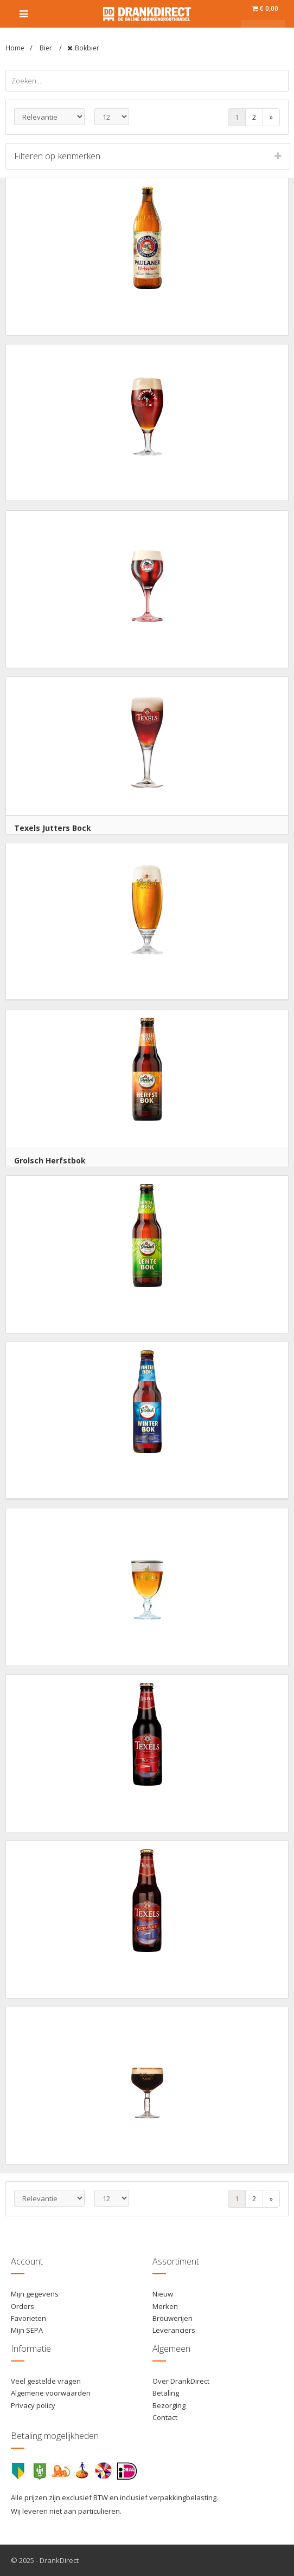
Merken (165, 2306)
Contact (164, 2417)
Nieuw (162, 2294)
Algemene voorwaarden (51, 2393)
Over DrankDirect (180, 2381)
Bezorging (169, 2405)
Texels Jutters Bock (52, 828)
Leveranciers (173, 2330)
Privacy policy (33, 2405)
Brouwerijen (172, 2318)
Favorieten (28, 2318)
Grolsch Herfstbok (50, 1160)
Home (14, 48)
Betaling (165, 2393)
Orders (22, 2306)
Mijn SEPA (27, 2330)
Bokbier (87, 48)
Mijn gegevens (35, 2294)
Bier (47, 48)
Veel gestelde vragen (46, 2381)
